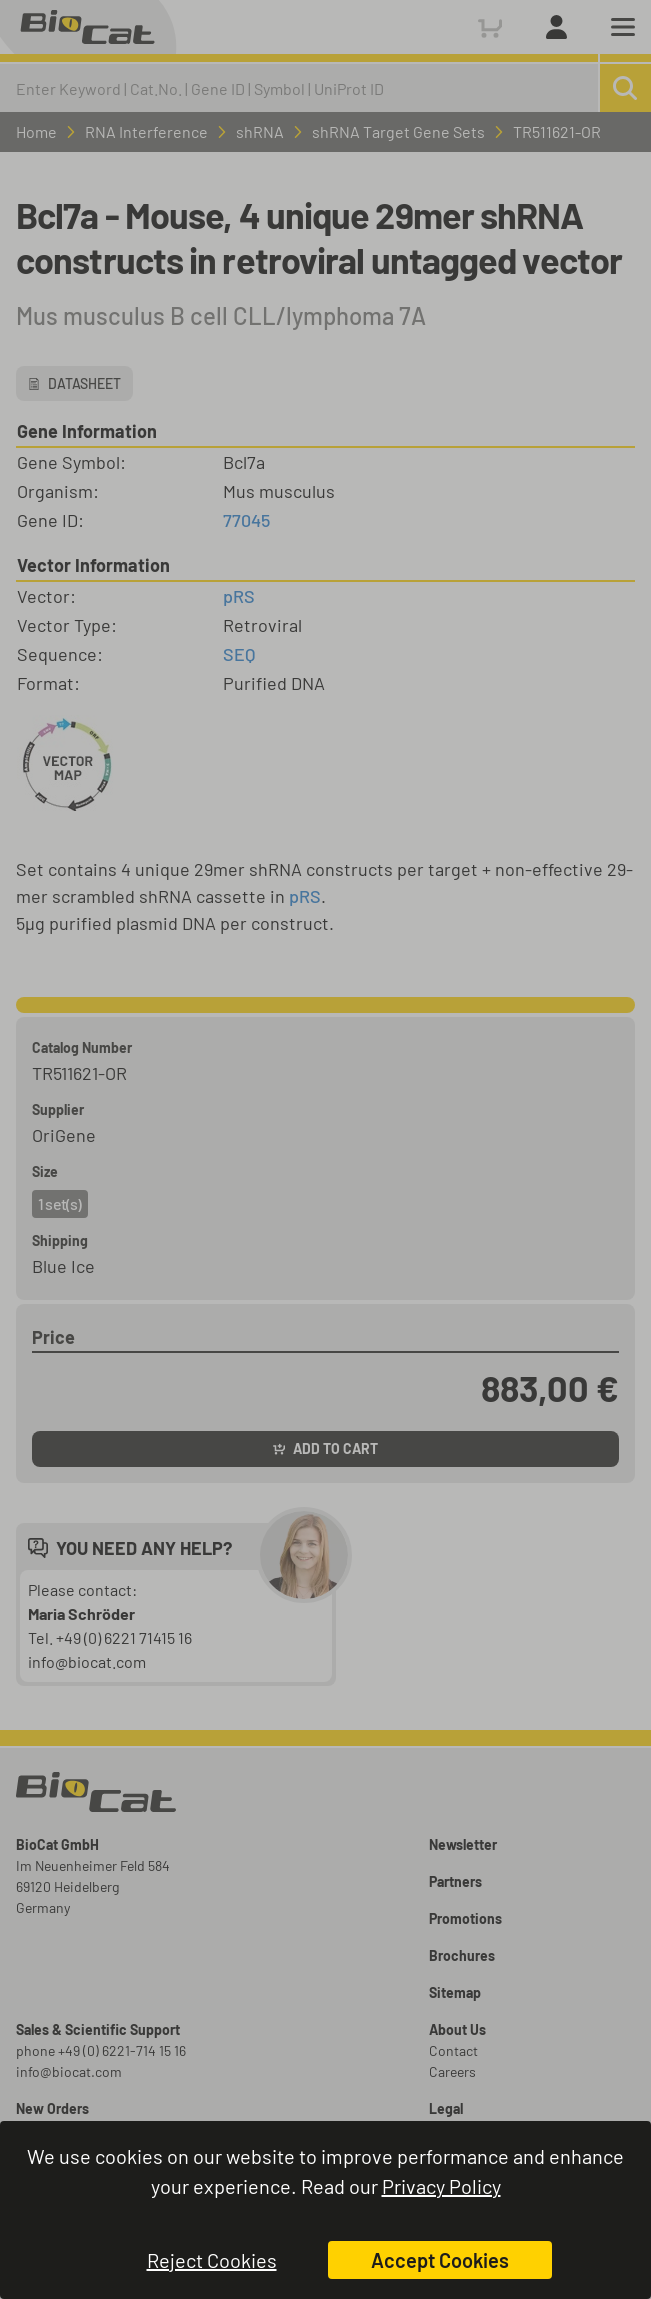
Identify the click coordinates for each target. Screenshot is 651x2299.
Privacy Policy (441, 2186)
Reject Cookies (212, 2260)
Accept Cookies (440, 2260)
